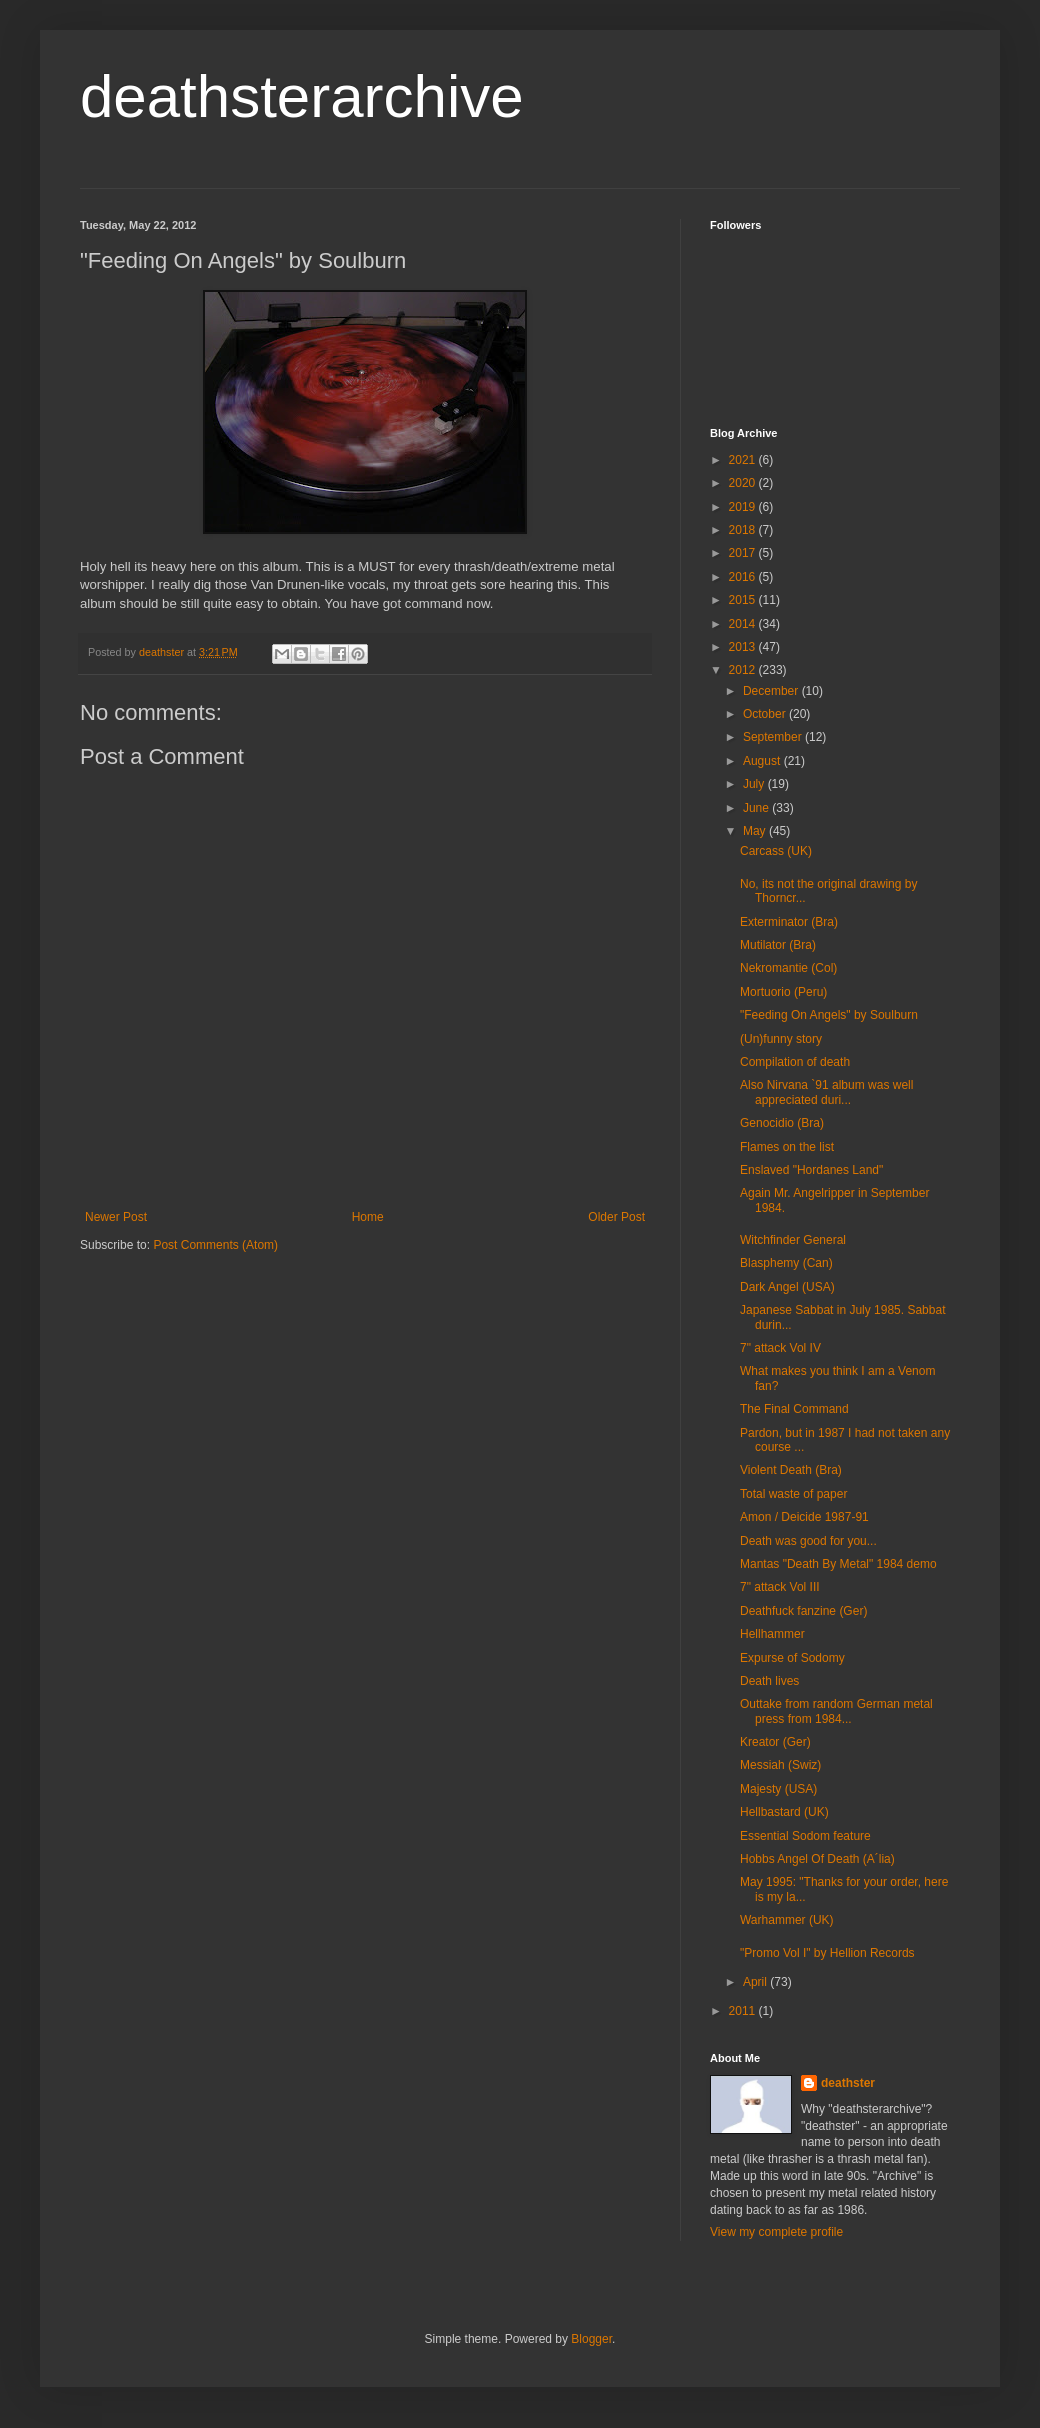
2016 (744, 577)
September (774, 737)
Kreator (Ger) (775, 1742)
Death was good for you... (808, 1541)
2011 (744, 2011)
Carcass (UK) (776, 851)
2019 (744, 507)
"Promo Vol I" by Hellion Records (827, 1953)
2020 (744, 483)
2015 (744, 600)
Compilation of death (795, 1062)
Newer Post (116, 1217)
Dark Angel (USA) (787, 1287)
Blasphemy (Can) (786, 1263)
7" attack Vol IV (780, 1348)
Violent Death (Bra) (791, 1470)
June (757, 808)
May (756, 831)
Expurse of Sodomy (792, 1658)
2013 (744, 647)
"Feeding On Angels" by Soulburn (829, 1015)
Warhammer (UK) (787, 1920)
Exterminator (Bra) (789, 922)
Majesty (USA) (778, 1789)
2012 (744, 670)
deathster (848, 2083)
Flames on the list (787, 1147)
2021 (744, 460)
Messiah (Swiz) (780, 1765)
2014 (744, 624)
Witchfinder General (793, 1240)
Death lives (769, 1681)
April (756, 1982)
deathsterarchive (302, 96)
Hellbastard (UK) (784, 1812)
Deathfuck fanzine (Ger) (803, 1611)
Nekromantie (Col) (788, 968)
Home (368, 1217)
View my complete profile (776, 2232)
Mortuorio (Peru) (783, 992)
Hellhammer (772, 1634)
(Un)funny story (781, 1039)
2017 (744, 553)
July (755, 784)
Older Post (616, 1217)
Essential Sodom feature (805, 1836)
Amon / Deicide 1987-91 (804, 1517)
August (763, 761)
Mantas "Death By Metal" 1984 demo (838, 1564)
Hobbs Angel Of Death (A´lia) (817, 1859)
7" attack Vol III (780, 1587)
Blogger (591, 2339)
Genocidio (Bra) (782, 1123)
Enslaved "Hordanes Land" (811, 1170)
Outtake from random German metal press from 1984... (836, 1711)
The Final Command (794, 1409)
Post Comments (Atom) (215, 1245)
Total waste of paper (793, 1494)
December (772, 691)
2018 (744, 530)
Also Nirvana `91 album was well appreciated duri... (826, 1092)
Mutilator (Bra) (778, 945)
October (766, 714)
